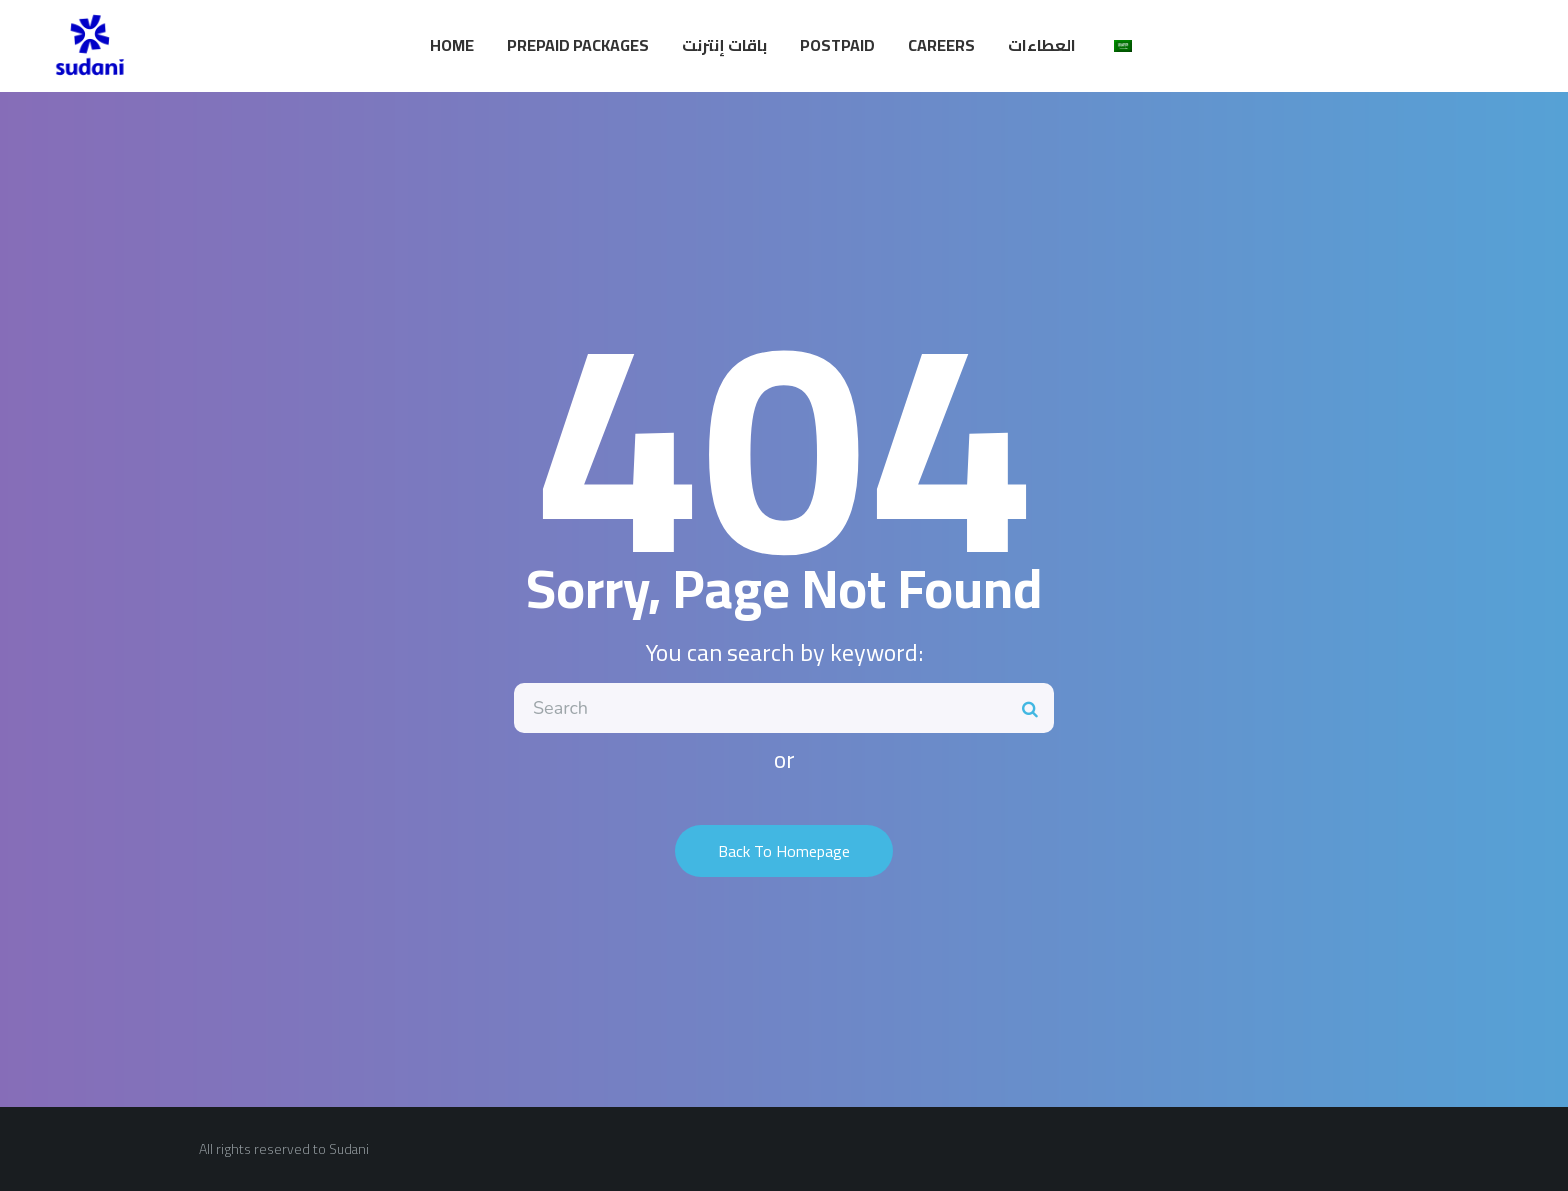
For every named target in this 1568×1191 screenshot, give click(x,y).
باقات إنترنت (724, 45)
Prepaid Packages (578, 45)
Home (452, 45)
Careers (941, 45)
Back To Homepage (784, 851)
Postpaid (837, 45)
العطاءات (1042, 45)
